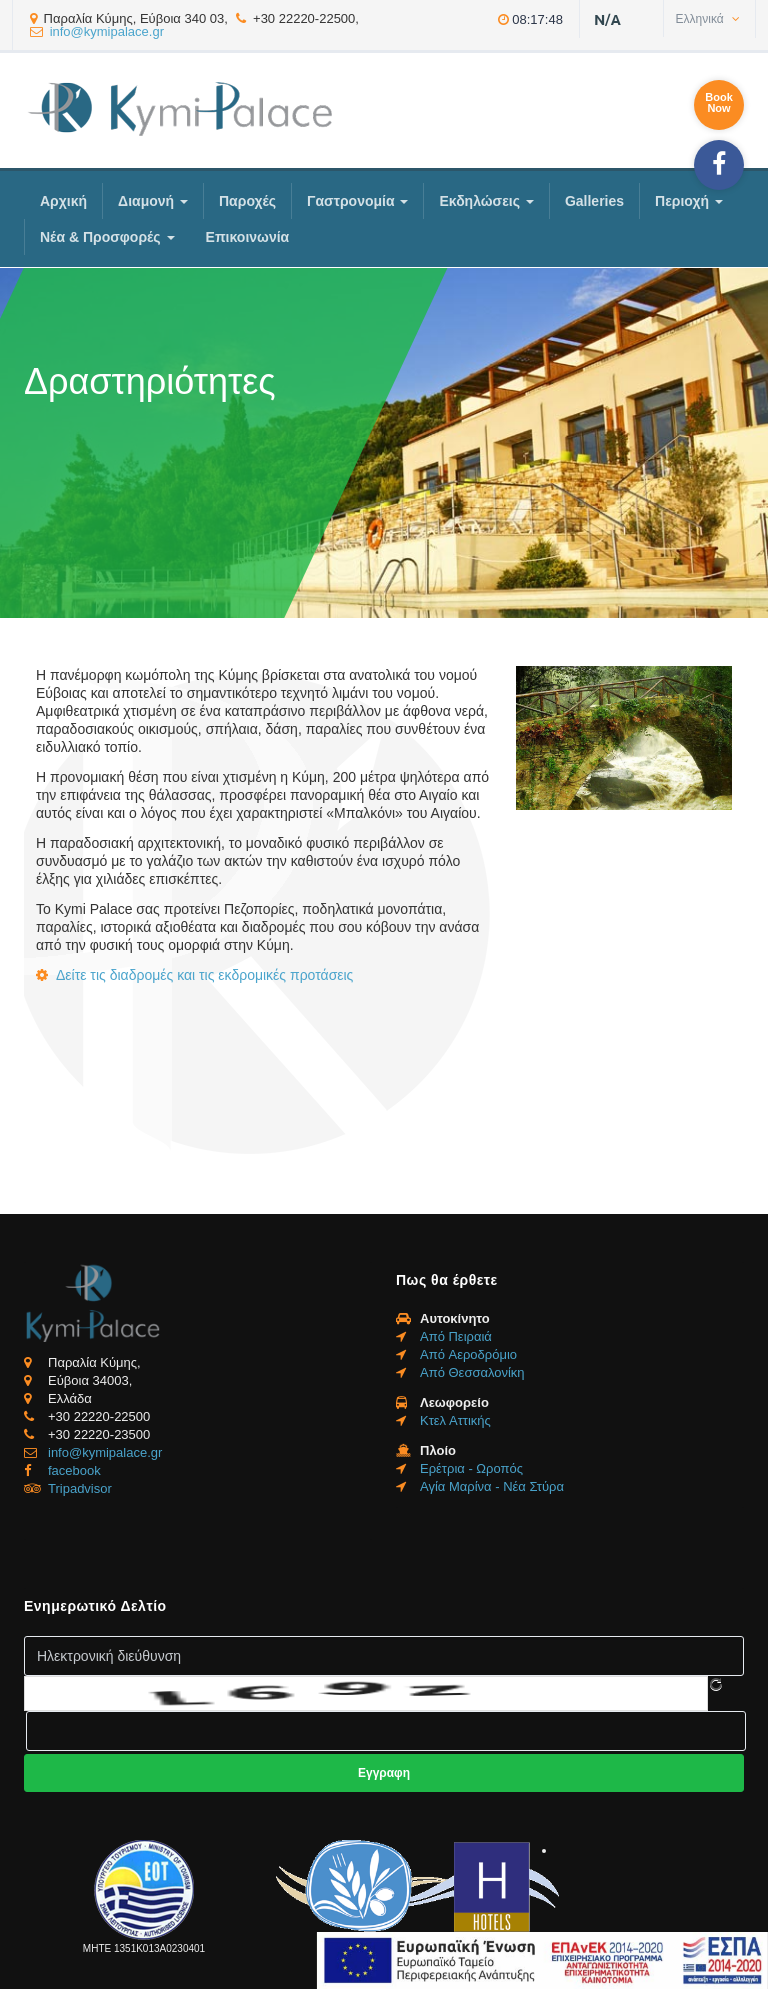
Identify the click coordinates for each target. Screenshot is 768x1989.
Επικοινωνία (248, 237)
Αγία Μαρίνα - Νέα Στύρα (492, 1486)
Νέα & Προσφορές (107, 237)
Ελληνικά (708, 19)
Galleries (594, 201)
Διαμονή (153, 201)
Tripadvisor (80, 1488)
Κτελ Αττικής (455, 1420)
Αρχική (63, 201)
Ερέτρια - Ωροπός (471, 1468)
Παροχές (247, 201)
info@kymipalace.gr (107, 31)
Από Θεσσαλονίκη (472, 1372)
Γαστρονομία (357, 201)
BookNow (719, 102)
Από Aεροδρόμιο (468, 1354)
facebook (74, 1470)
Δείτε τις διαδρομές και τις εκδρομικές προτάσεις (204, 975)
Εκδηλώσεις (486, 201)
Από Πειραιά (456, 1336)
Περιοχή (689, 201)
